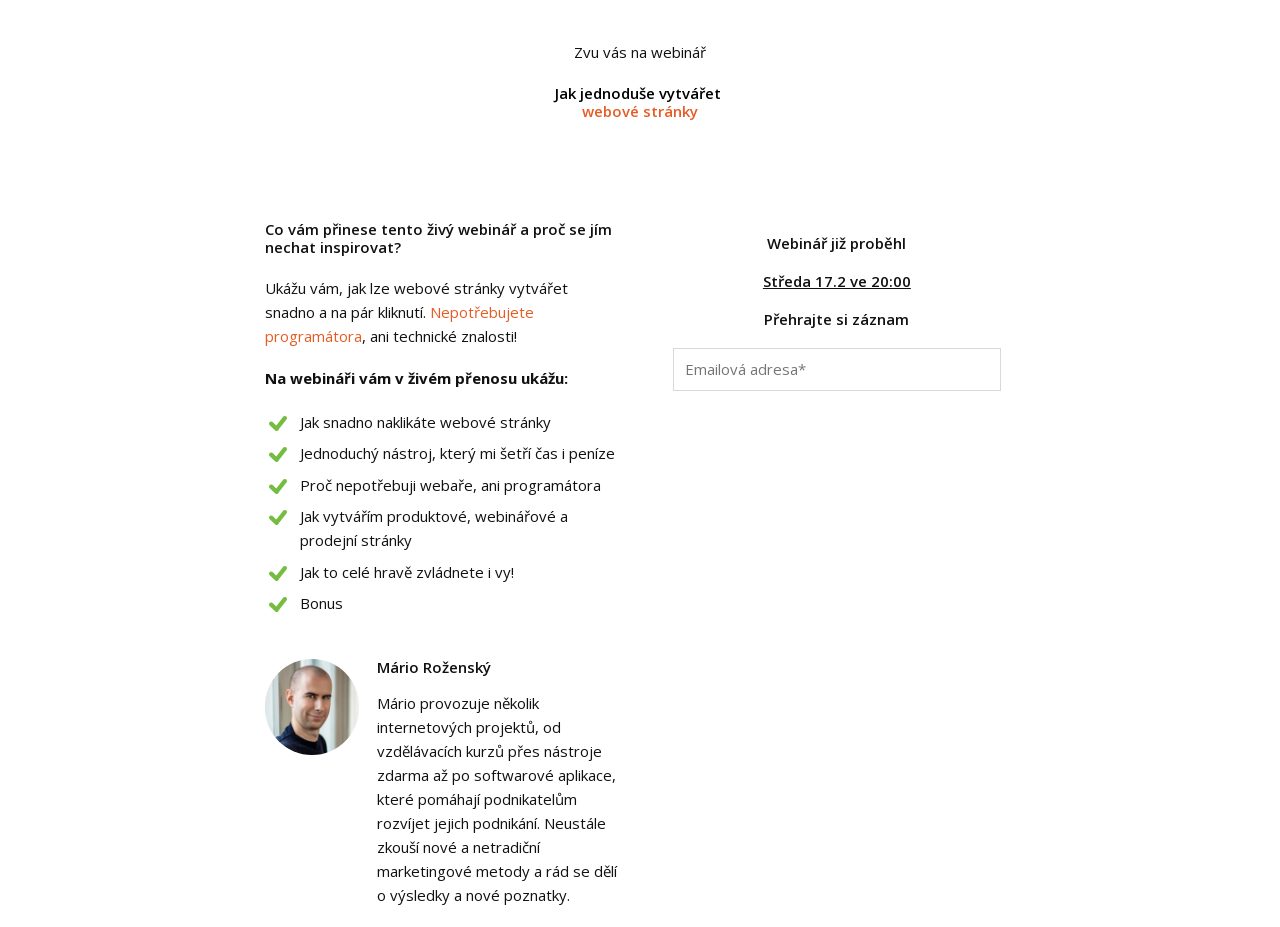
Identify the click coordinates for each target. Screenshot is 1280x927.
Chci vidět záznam (837, 412)
